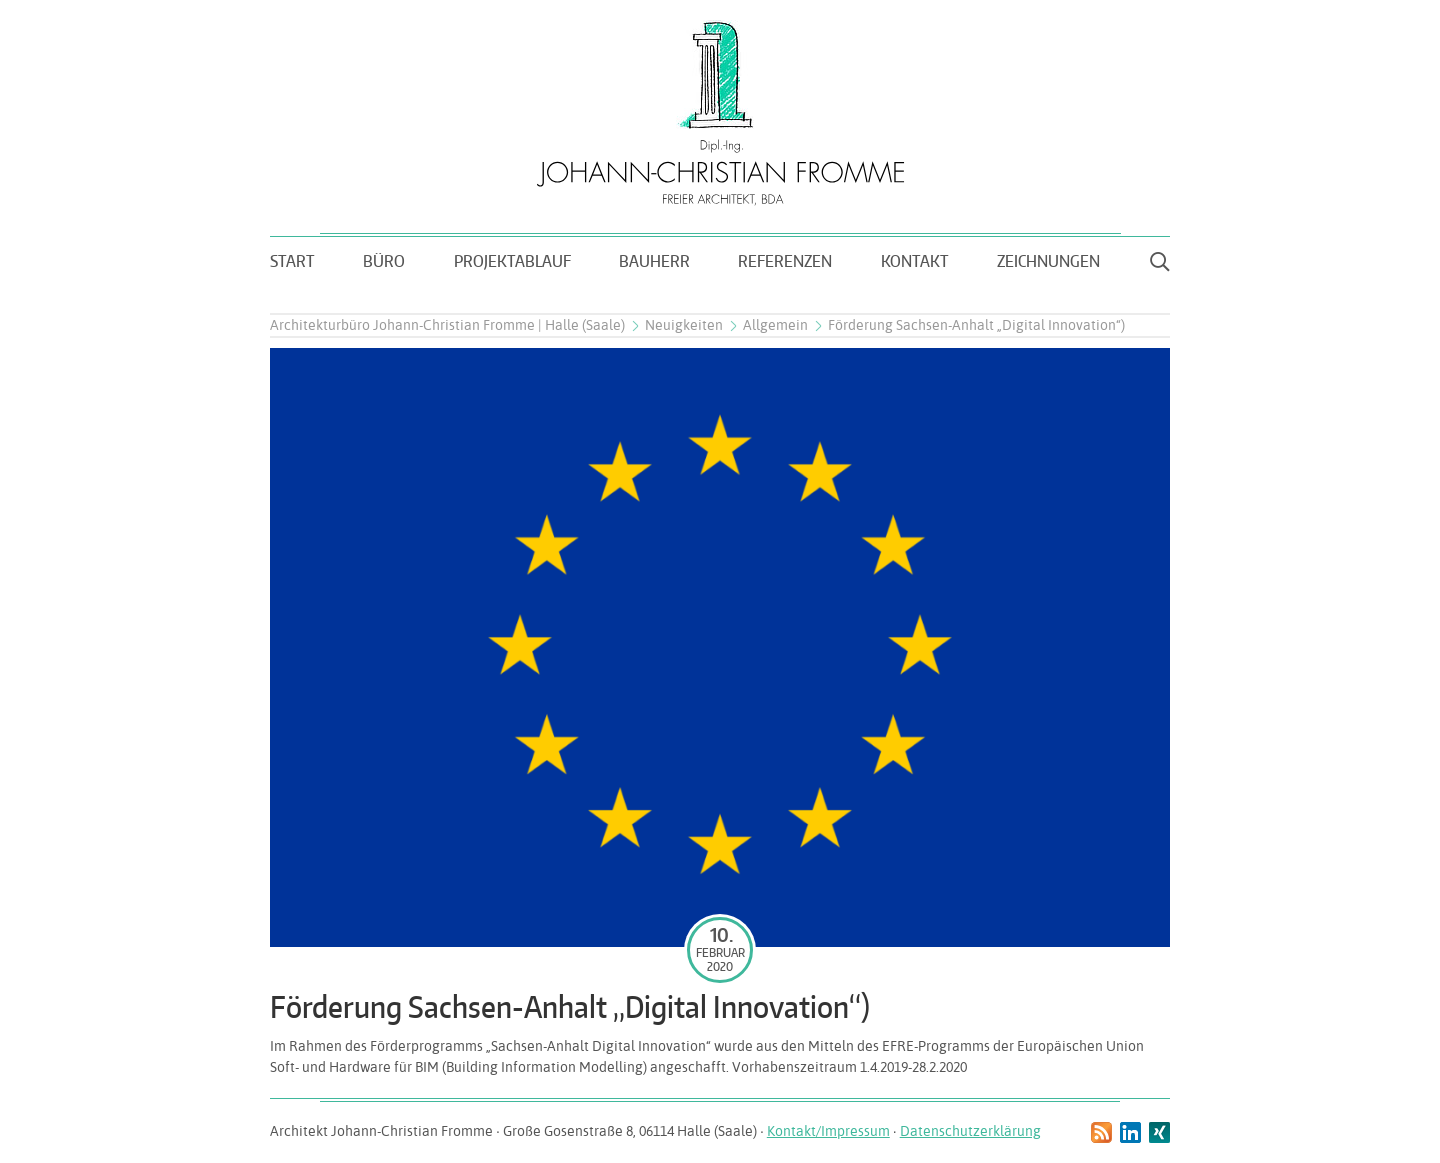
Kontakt (915, 261)
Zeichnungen (1048, 261)
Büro (384, 261)
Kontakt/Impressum (828, 1131)
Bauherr (654, 261)
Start (292, 261)
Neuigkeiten (684, 325)
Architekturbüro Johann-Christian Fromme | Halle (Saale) (447, 325)
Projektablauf (512, 261)
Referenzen (785, 261)
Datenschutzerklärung (970, 1131)
